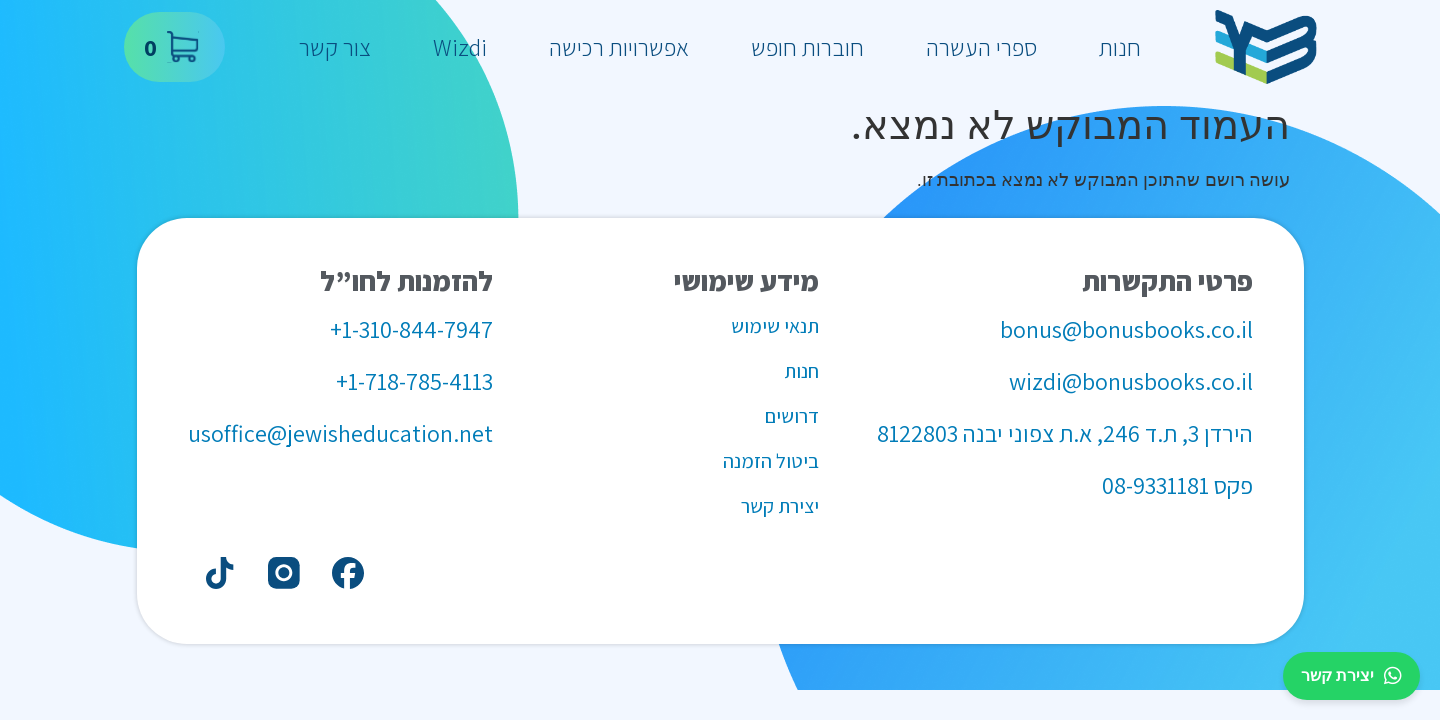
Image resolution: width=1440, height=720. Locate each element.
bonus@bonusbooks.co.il (1126, 329)
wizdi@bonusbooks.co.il (1131, 381)
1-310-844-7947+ (411, 329)
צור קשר (335, 47)
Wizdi (460, 47)
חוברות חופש (807, 47)
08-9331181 (1155, 485)
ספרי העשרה (981, 47)
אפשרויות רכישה (619, 47)
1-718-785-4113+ (414, 381)
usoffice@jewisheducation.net (340, 433)
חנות (1120, 47)
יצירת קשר (1351, 676)
